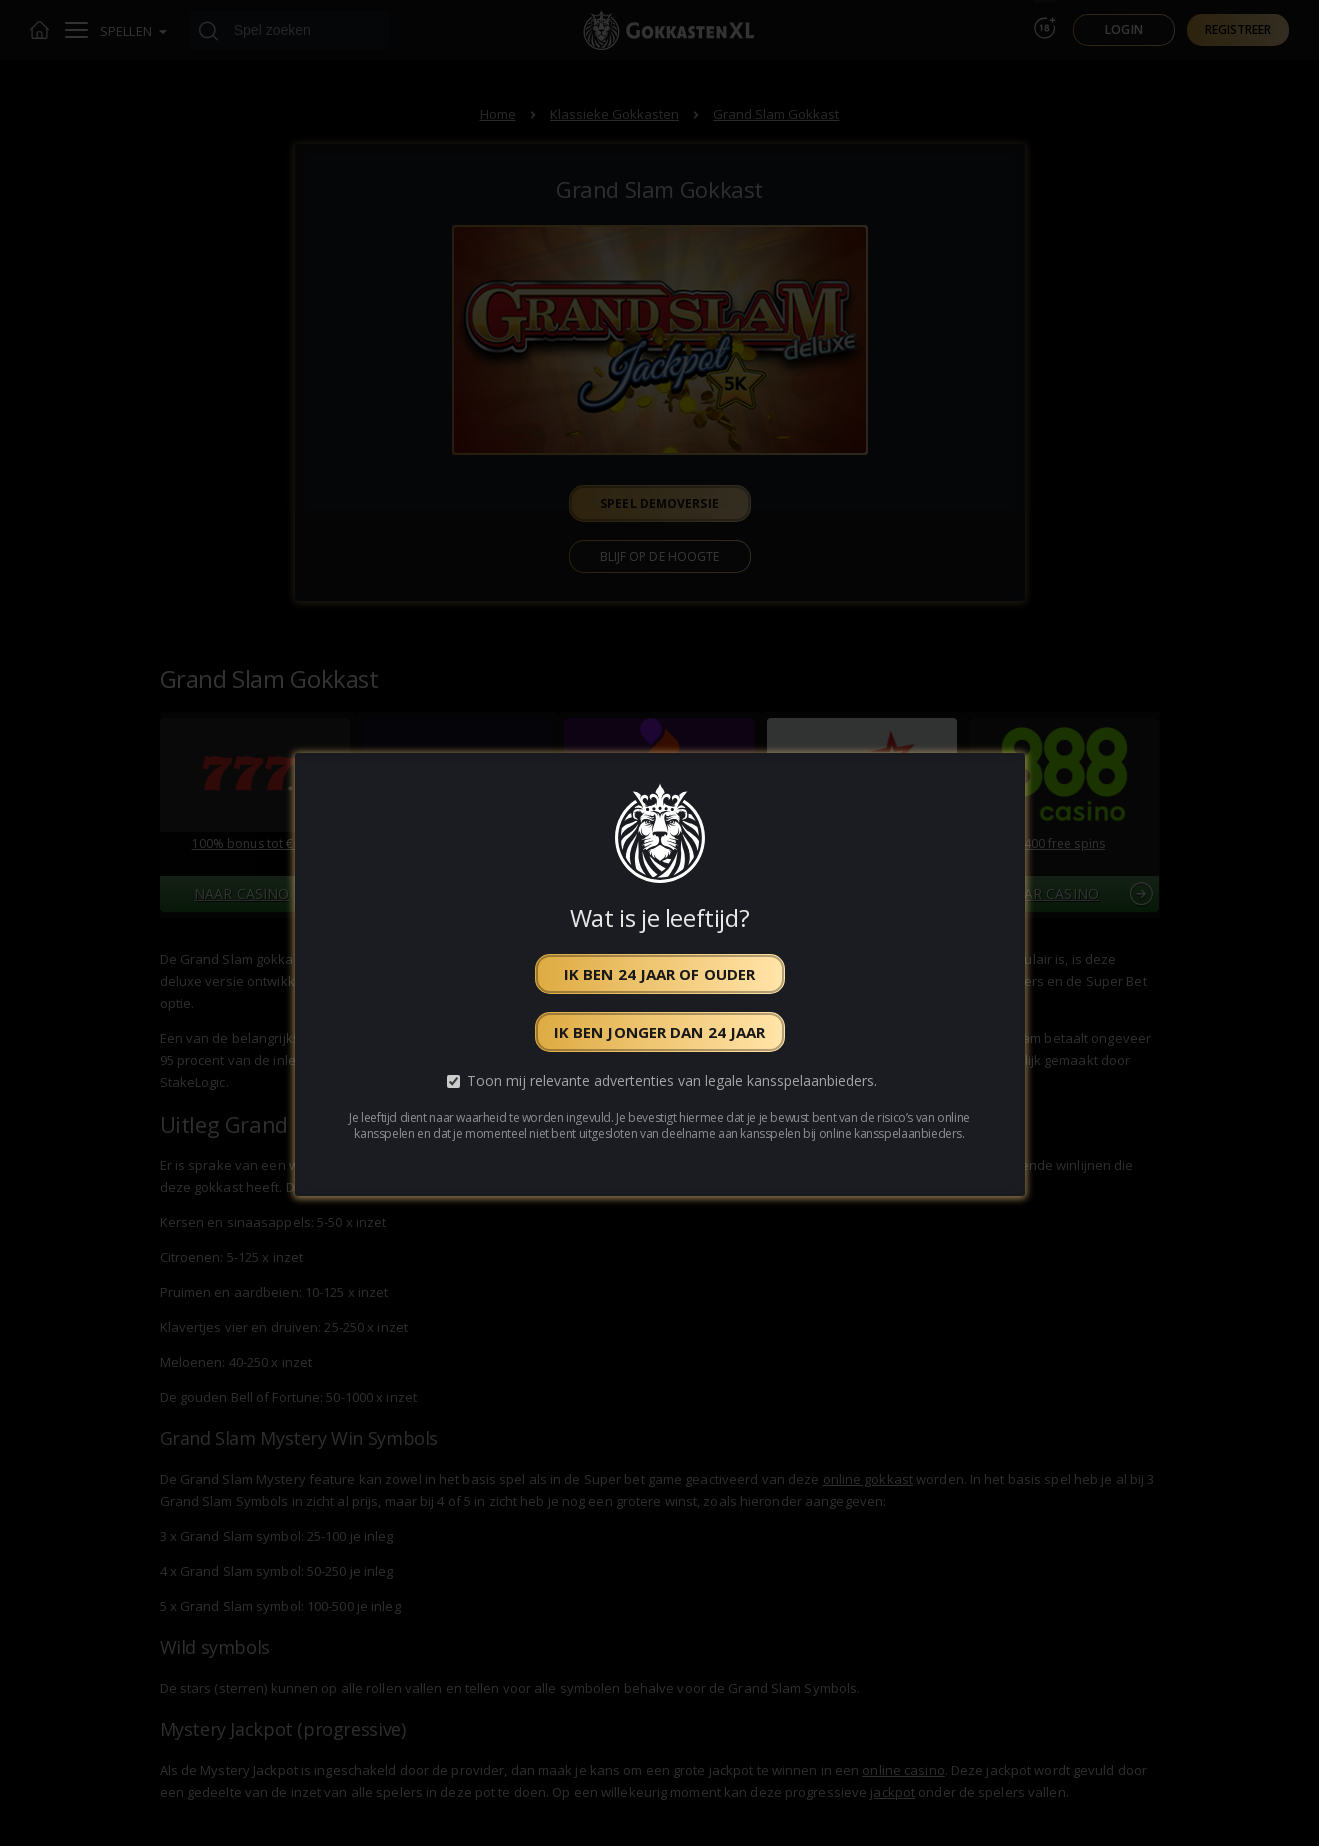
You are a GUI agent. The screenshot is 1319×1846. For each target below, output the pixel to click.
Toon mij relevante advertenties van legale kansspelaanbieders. (672, 1081)
